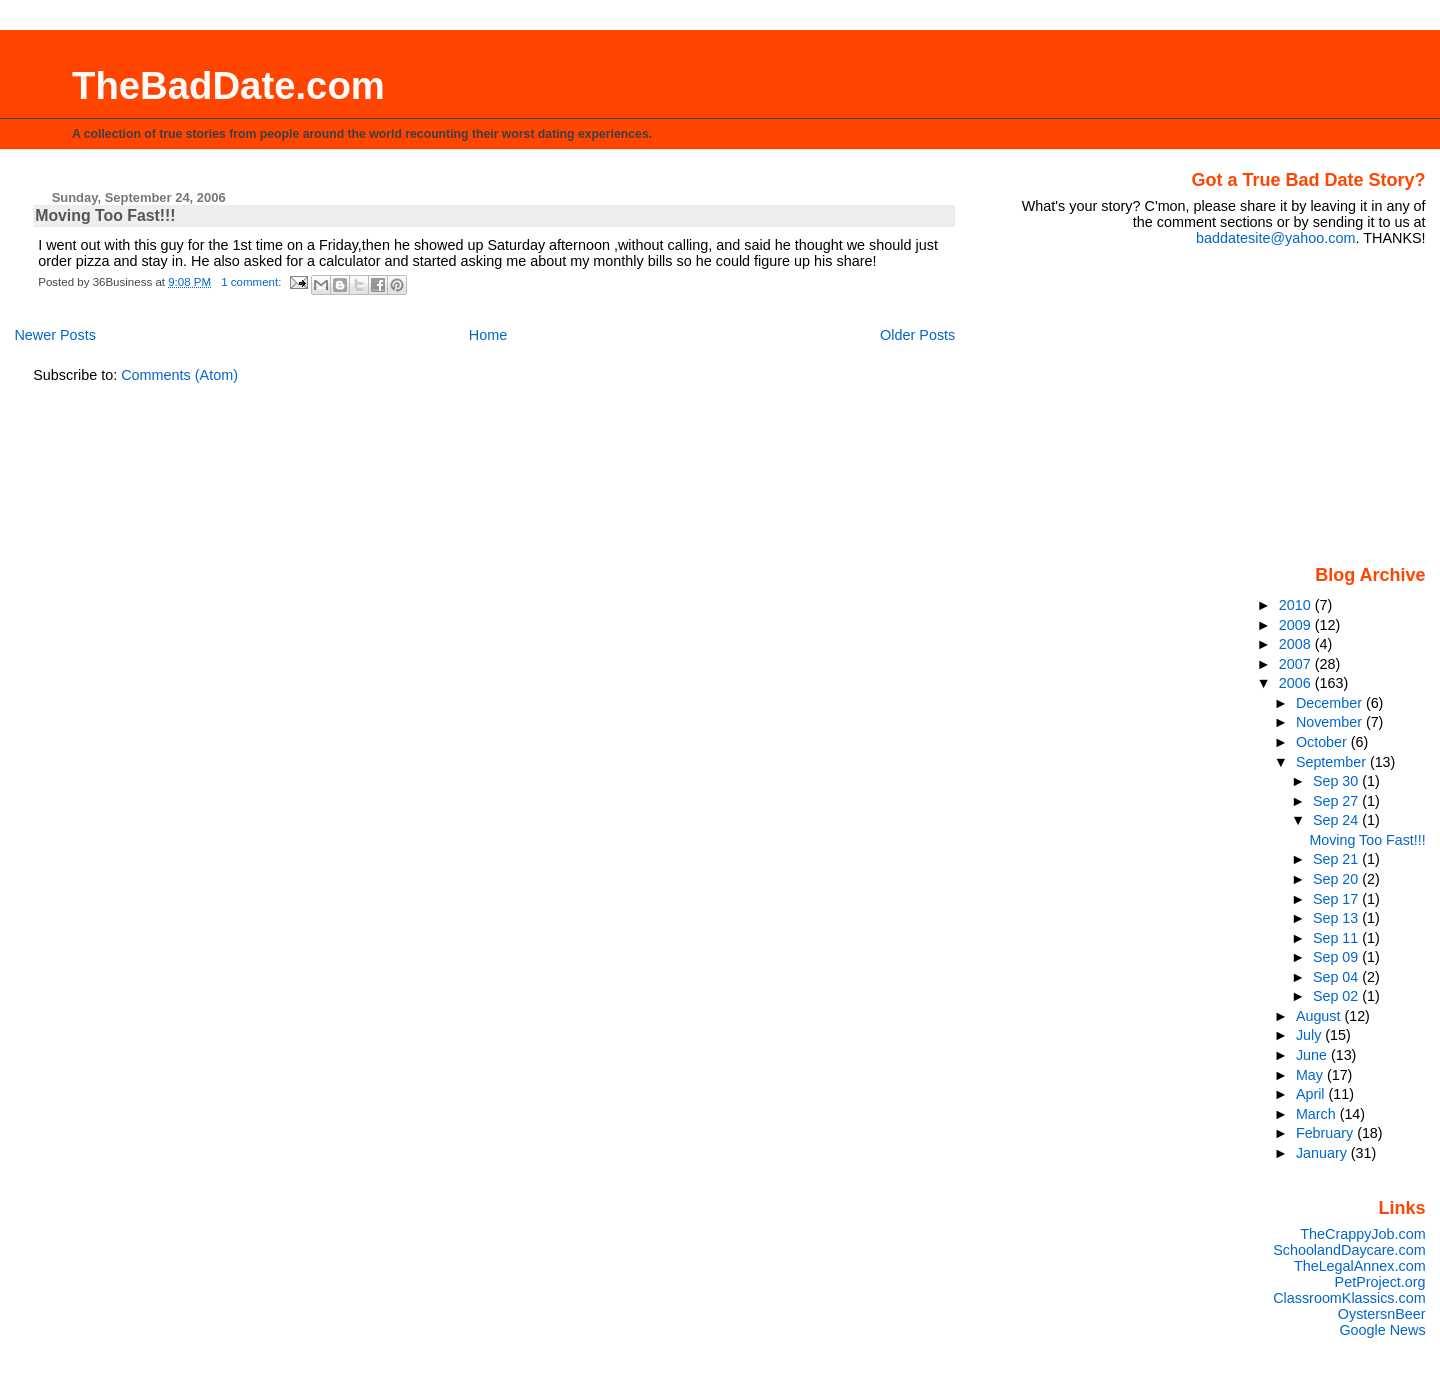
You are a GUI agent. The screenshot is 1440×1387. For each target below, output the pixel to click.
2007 (1297, 664)
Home (488, 335)
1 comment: (252, 282)
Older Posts (917, 335)
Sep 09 (1337, 957)
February (1326, 1133)
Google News (1382, 1330)
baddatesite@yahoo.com (1275, 238)
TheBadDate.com (228, 85)
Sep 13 (1337, 918)
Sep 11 (1337, 938)
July (1310, 1035)
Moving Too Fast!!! (105, 215)
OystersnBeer (1382, 1314)
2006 (1297, 683)
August (1320, 1016)
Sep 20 (1337, 879)
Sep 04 (1337, 977)
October (1323, 742)
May (1311, 1075)
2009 (1297, 625)
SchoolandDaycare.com (1349, 1250)
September (1333, 762)
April (1312, 1094)
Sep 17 (1337, 899)
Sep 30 (1337, 781)
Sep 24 (1337, 820)
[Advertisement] (1301, 404)
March (1318, 1114)
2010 (1297, 605)
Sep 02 (1337, 996)
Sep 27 (1337, 801)
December (1331, 703)
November (1331, 722)
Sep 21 (1337, 859)
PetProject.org (1380, 1282)
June (1313, 1055)
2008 (1297, 644)
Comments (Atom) (179, 375)
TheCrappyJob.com (1362, 1234)
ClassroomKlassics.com (1349, 1298)
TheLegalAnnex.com (1360, 1266)
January (1323, 1153)
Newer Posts (55, 335)
